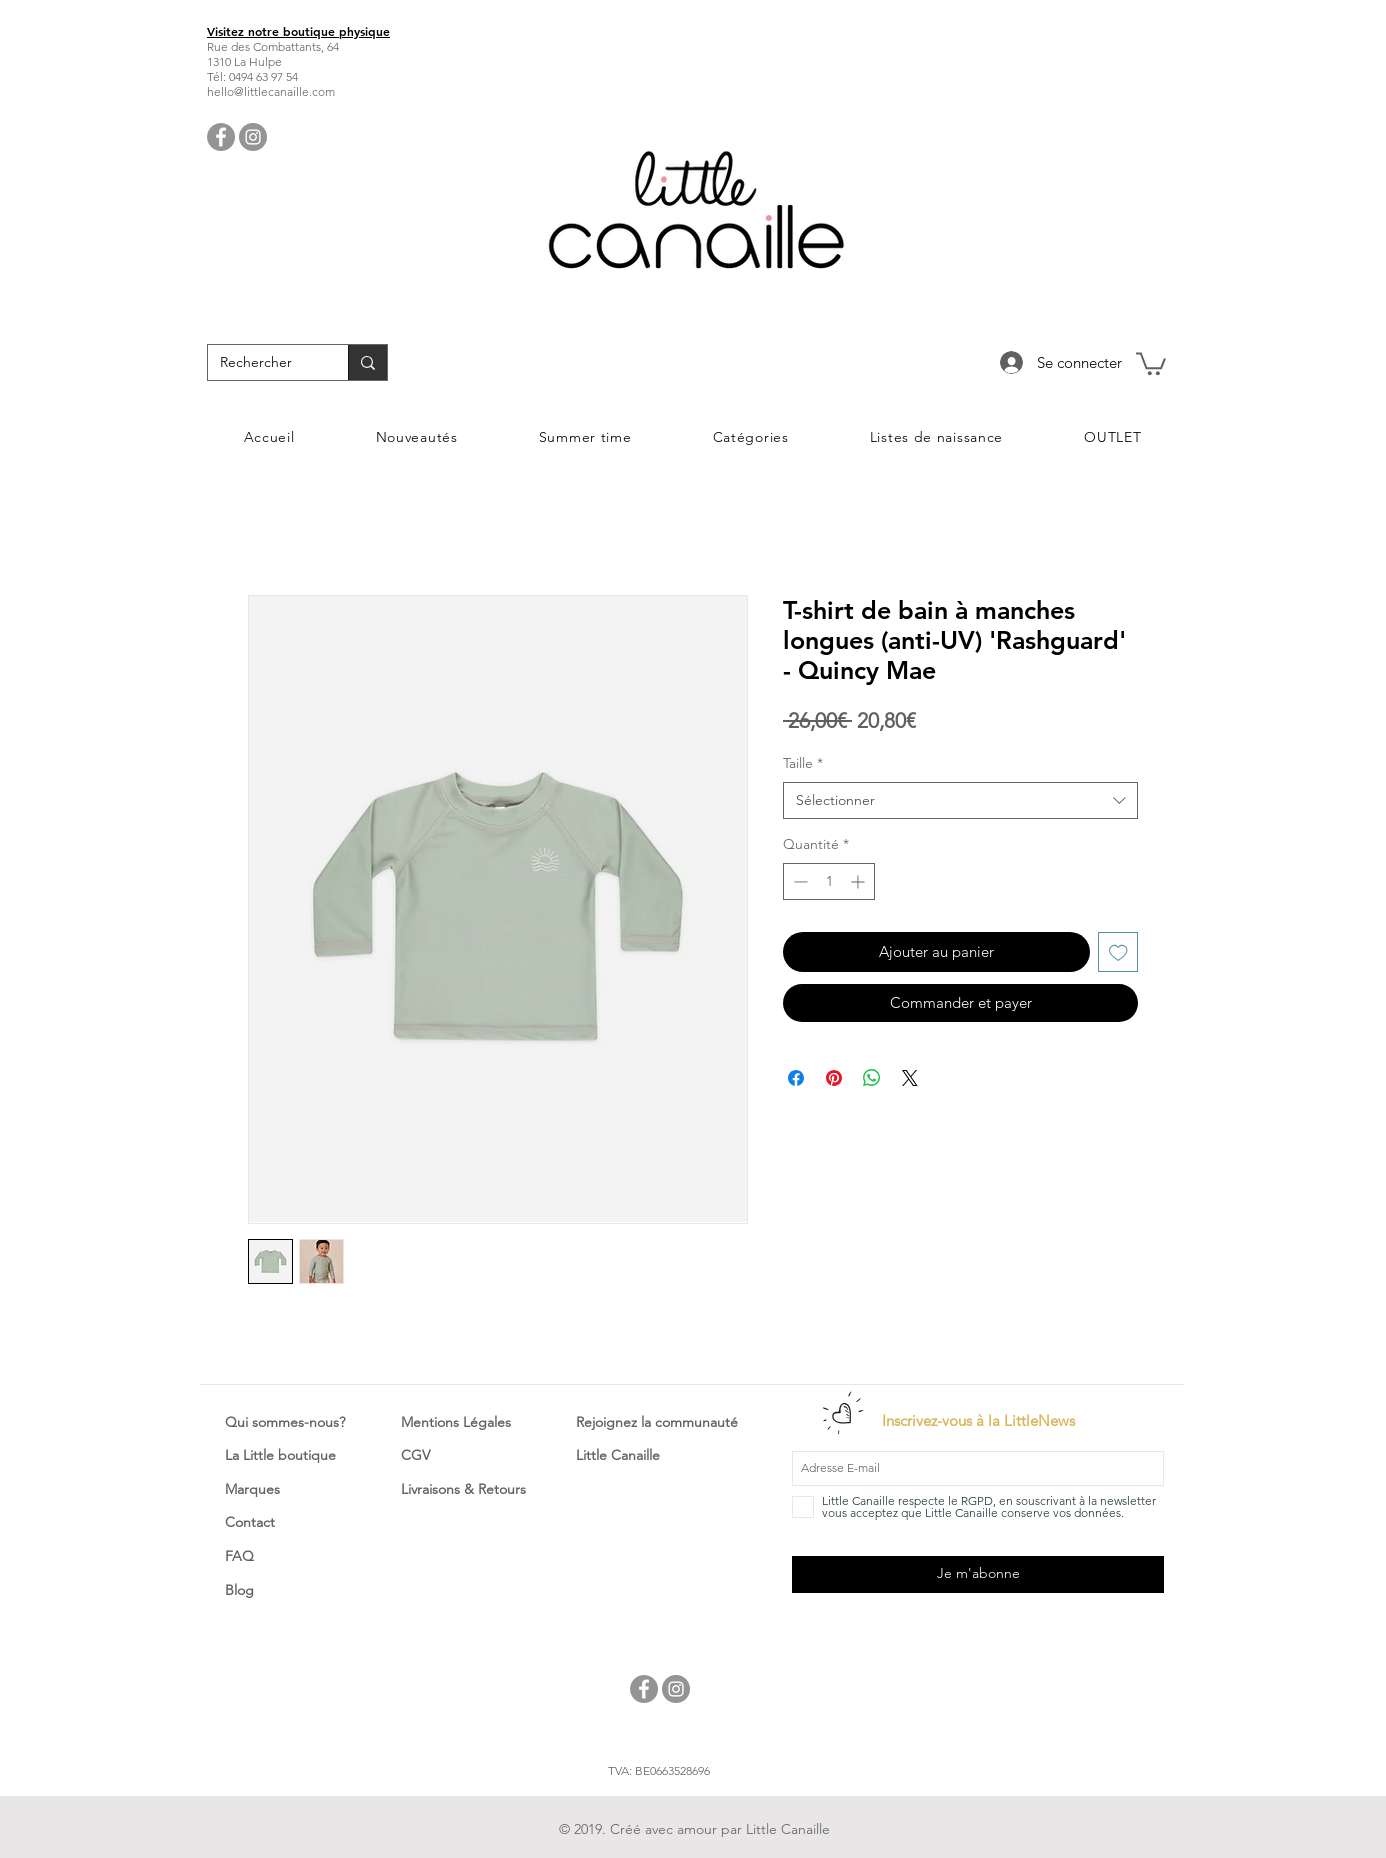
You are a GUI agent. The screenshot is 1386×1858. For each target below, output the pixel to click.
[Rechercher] (263, 363)
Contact (250, 1522)
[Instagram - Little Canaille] (253, 137)
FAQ (239, 1556)
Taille (803, 763)
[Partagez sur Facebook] (796, 1078)
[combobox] (960, 801)
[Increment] (859, 881)
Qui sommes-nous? (285, 1422)
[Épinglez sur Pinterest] (834, 1078)
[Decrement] (798, 881)
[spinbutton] (829, 881)
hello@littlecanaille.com (271, 91)
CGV (415, 1455)
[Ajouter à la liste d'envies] (1118, 952)
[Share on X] (910, 1078)
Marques (252, 1489)
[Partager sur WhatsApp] (872, 1078)
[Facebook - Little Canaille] (221, 137)
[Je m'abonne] (978, 1574)
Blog (239, 1590)
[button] (1151, 362)
